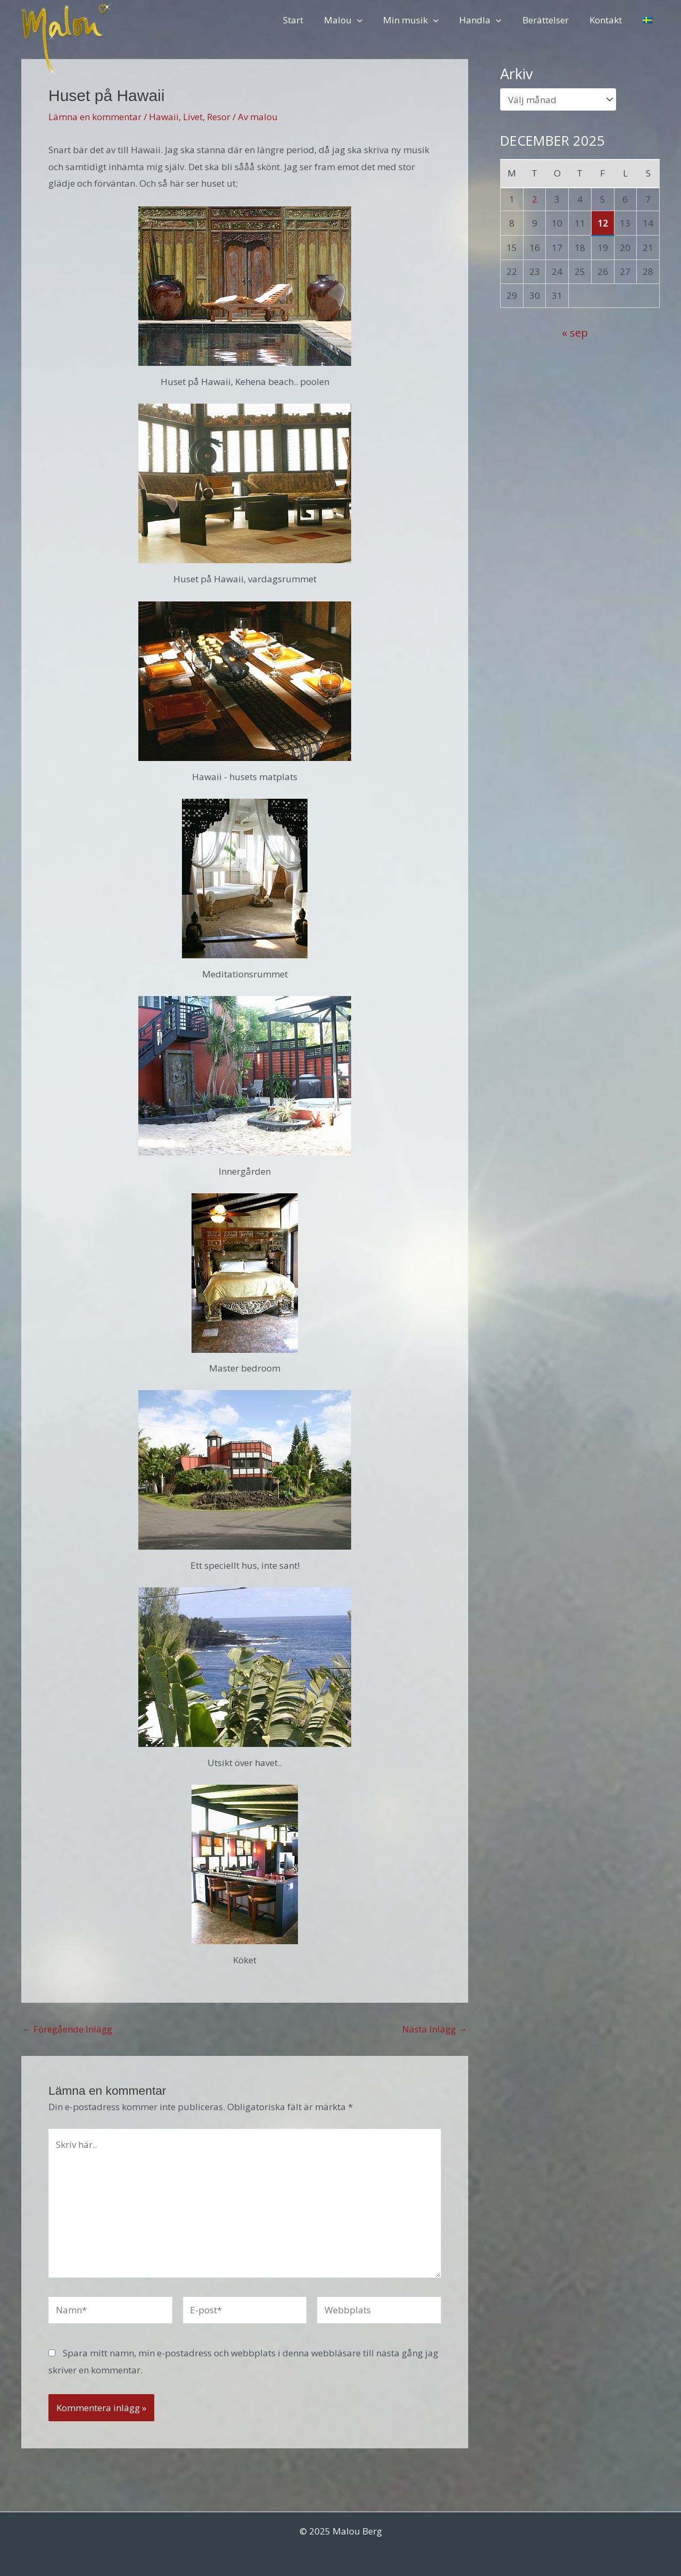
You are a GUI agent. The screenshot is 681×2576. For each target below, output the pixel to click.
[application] (371, 20)
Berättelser (552, 20)
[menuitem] (648, 20)
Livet (193, 117)
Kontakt (609, 20)
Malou (357, 20)
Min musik (423, 20)
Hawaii (164, 117)
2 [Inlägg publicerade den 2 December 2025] (534, 199)
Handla (490, 20)
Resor (218, 117)
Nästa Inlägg (434, 2029)
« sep (575, 332)
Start (310, 20)
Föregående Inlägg (67, 2029)
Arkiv (516, 73)
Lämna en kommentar (95, 117)
